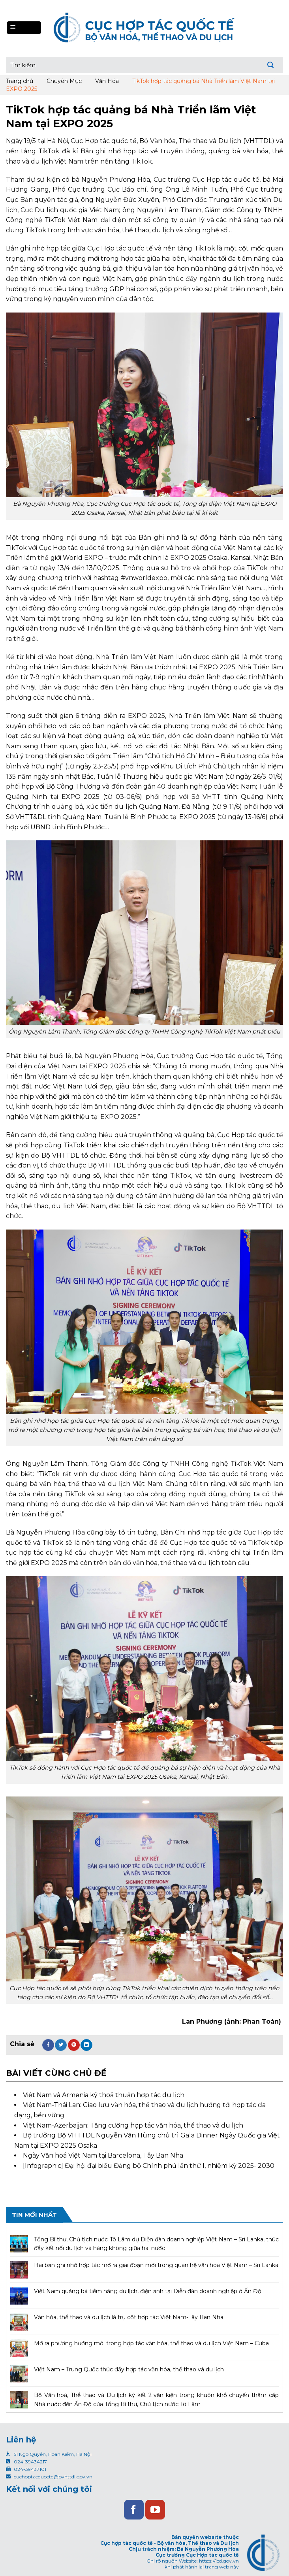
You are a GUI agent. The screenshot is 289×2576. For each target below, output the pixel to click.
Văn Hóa (107, 81)
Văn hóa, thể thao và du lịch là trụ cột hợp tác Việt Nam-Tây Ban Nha (128, 2317)
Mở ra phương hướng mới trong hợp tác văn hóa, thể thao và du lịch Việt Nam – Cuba (151, 2342)
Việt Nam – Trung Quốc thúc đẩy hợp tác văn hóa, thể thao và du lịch (129, 2369)
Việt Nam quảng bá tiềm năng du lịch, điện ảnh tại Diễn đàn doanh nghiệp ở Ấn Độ (147, 2291)
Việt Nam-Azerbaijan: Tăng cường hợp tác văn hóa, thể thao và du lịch (133, 2125)
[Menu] (24, 27)
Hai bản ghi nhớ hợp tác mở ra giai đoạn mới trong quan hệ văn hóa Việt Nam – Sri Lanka (156, 2265)
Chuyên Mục (64, 81)
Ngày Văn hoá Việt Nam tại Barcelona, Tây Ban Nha (103, 2155)
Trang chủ (19, 81)
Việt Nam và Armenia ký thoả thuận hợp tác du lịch (103, 2095)
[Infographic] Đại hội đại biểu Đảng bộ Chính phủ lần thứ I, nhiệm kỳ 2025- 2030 (148, 2165)
